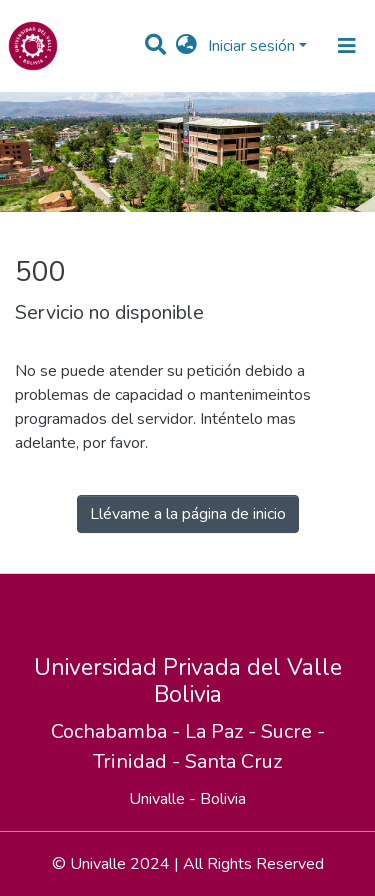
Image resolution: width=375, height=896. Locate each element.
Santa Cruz (233, 761)
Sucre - (293, 731)
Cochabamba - (118, 731)
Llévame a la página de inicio (188, 514)
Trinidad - (139, 761)
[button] (186, 46)
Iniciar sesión (251, 46)
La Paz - (223, 731)
